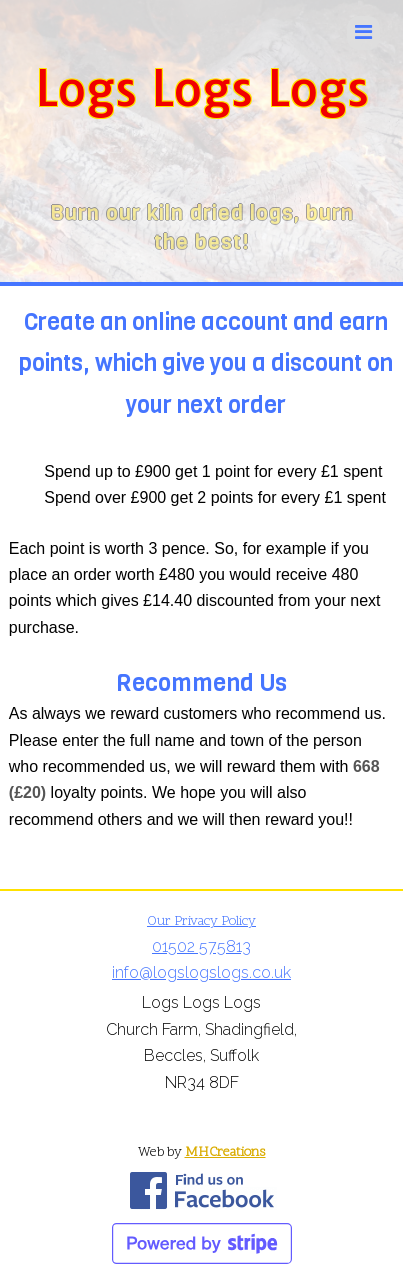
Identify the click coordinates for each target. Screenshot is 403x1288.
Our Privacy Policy (201, 921)
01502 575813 (201, 946)
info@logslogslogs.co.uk (201, 972)
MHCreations (225, 1152)
